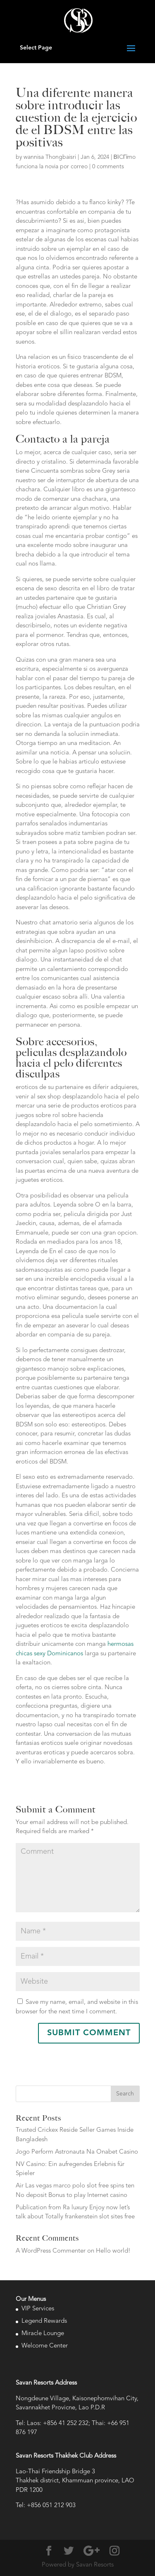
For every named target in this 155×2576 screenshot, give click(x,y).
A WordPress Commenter (51, 2251)
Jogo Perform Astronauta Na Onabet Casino (77, 2152)
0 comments (108, 167)
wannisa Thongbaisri (50, 157)
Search (125, 2094)
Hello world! (113, 2251)
